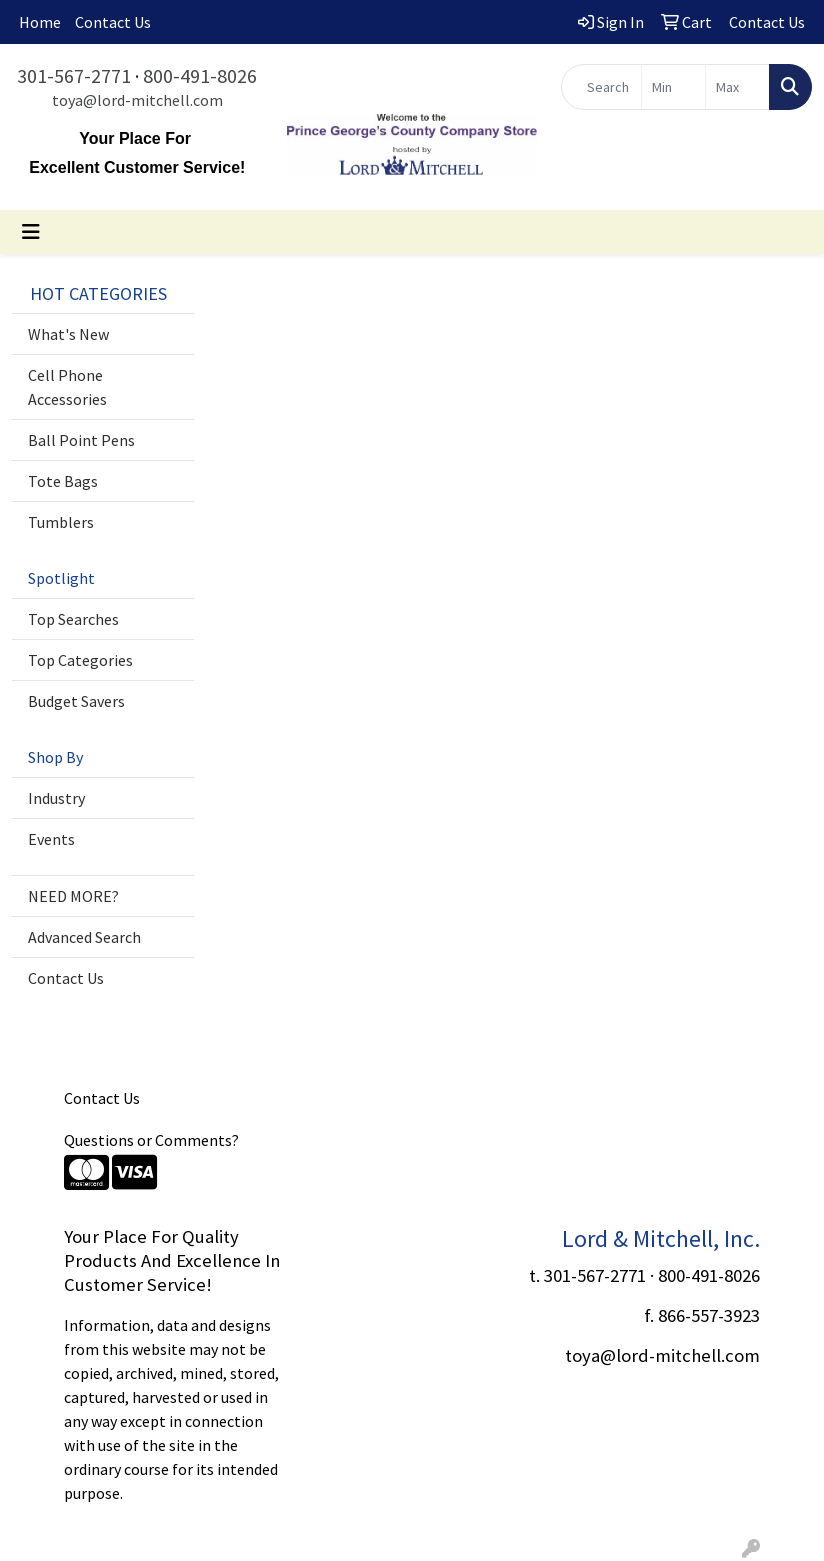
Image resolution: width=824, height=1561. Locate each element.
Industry (56, 798)
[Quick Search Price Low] (673, 87)
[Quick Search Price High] (737, 87)
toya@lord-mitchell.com (137, 100)
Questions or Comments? (151, 1140)
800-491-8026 (200, 75)
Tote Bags (63, 481)
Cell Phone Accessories (67, 387)
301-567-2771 (74, 75)
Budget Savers (76, 701)
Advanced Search (84, 937)
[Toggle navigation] (31, 232)
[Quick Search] (601, 87)
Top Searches (73, 619)
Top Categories (80, 660)
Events (51, 839)
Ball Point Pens (81, 440)
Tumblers (61, 522)
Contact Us (113, 22)
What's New (68, 334)
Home (40, 22)
